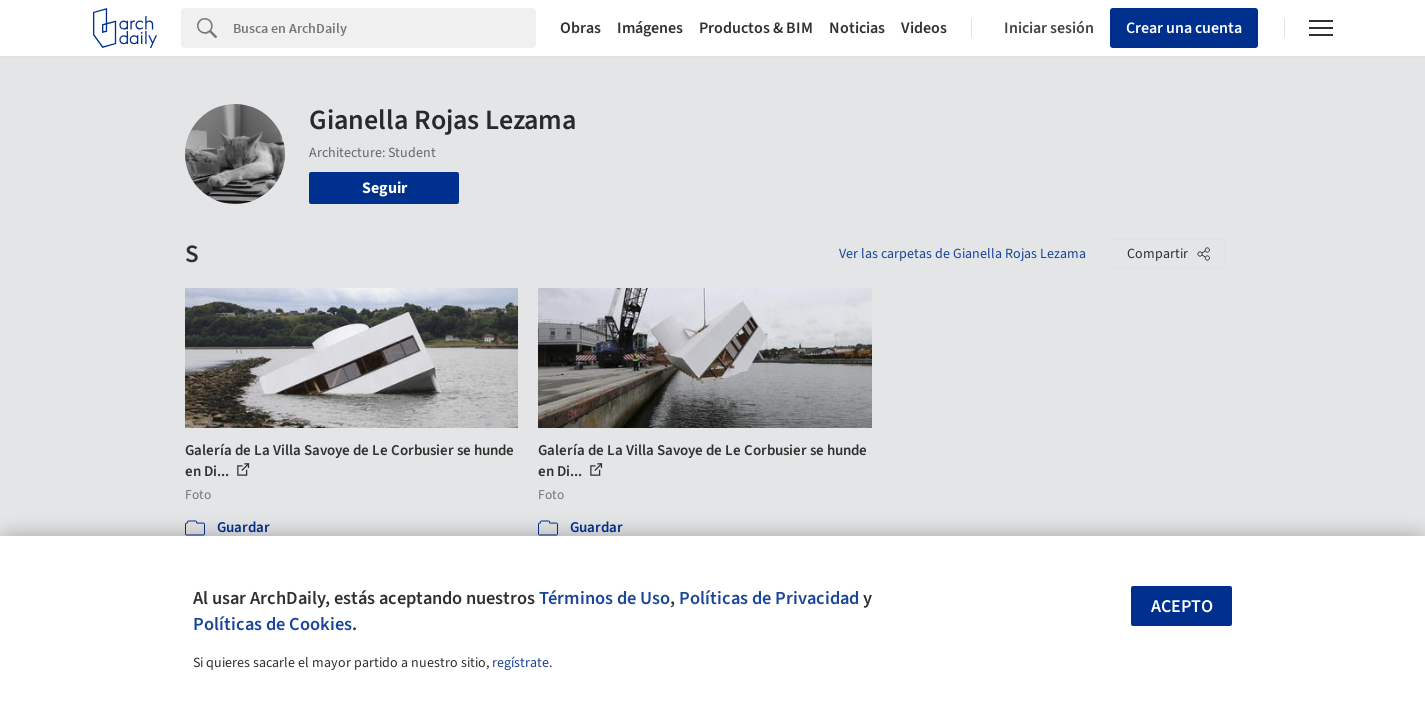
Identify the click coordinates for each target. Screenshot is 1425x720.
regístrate (520, 663)
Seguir (384, 188)
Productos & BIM (756, 28)
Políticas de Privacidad (769, 598)
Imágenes (650, 28)
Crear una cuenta (1184, 28)
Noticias (857, 28)
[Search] (384, 28)
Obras (580, 28)
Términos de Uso (604, 598)
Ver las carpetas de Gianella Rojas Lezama (962, 254)
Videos (924, 28)
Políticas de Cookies (272, 624)
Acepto (1182, 606)
